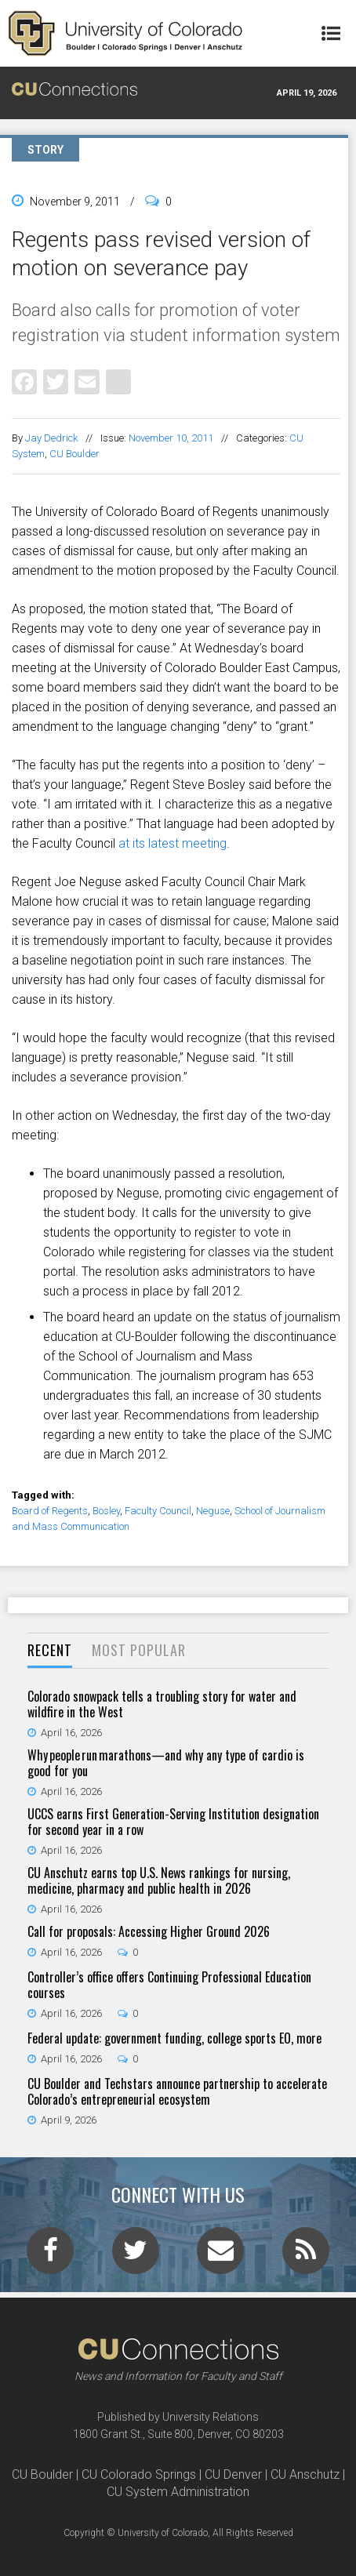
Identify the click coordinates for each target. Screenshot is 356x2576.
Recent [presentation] (49, 1650)
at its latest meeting (172, 843)
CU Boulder (74, 454)
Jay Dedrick (51, 438)
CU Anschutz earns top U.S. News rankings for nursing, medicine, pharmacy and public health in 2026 (158, 1880)
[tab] (49, 1651)
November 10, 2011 (171, 438)
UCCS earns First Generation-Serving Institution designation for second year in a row (173, 1821)
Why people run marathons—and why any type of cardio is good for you (165, 1763)
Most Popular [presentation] (139, 1650)
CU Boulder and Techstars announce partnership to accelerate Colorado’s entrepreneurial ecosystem (177, 2091)
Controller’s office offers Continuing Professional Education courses (169, 1984)
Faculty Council (158, 1511)
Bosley (106, 1511)
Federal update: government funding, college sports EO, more (174, 2038)
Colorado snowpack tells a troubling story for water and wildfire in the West (161, 1704)
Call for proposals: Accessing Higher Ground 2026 (148, 1931)
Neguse (213, 1511)
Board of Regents (50, 1511)
